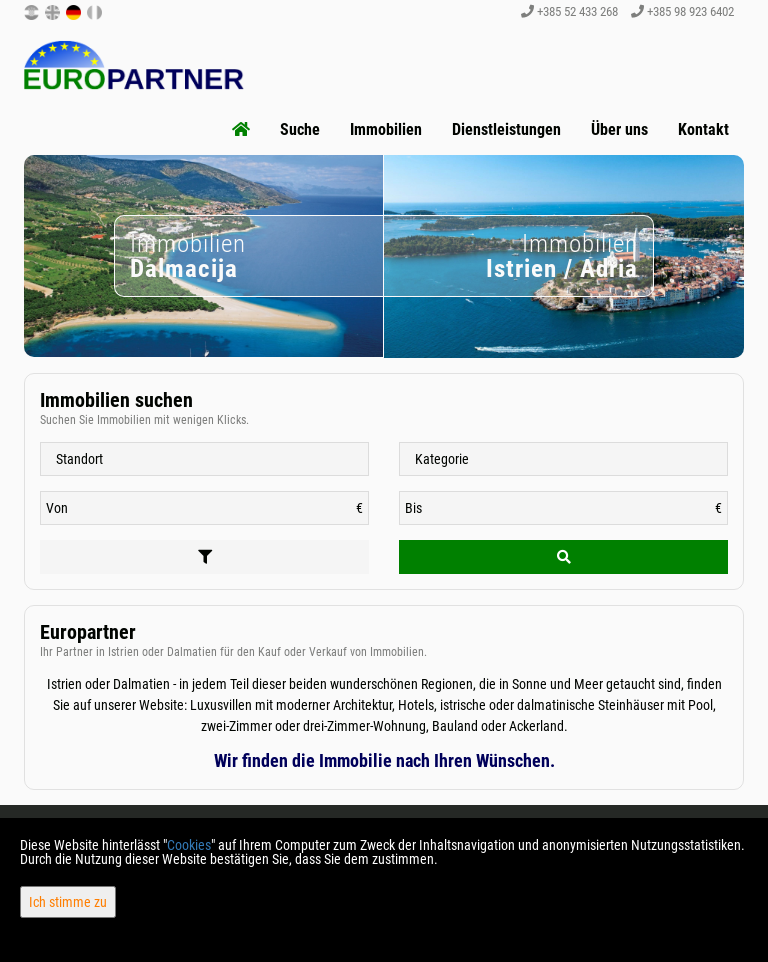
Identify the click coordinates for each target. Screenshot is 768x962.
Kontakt (703, 129)
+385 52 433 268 (569, 11)
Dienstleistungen (506, 129)
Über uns (619, 129)
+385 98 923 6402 (682, 11)
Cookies (189, 845)
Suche (300, 129)
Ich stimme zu (68, 902)
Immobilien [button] (386, 129)
